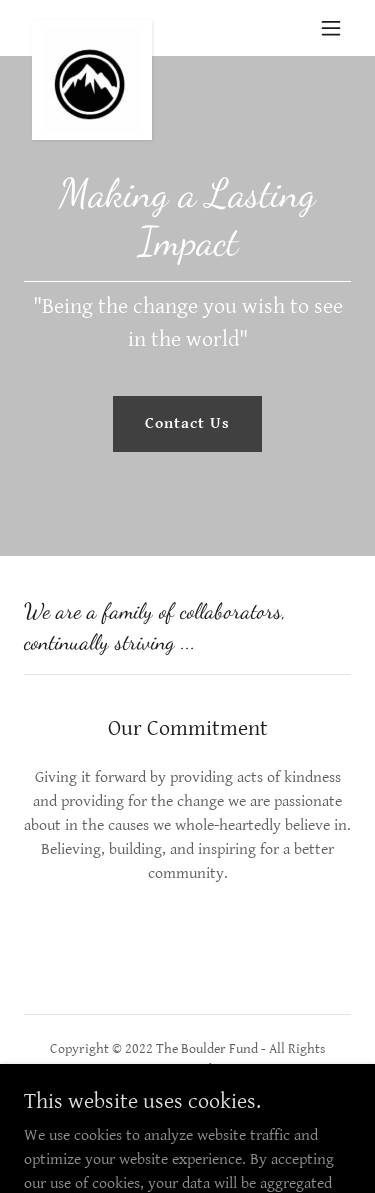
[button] (331, 28)
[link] (92, 28)
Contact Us (187, 423)
